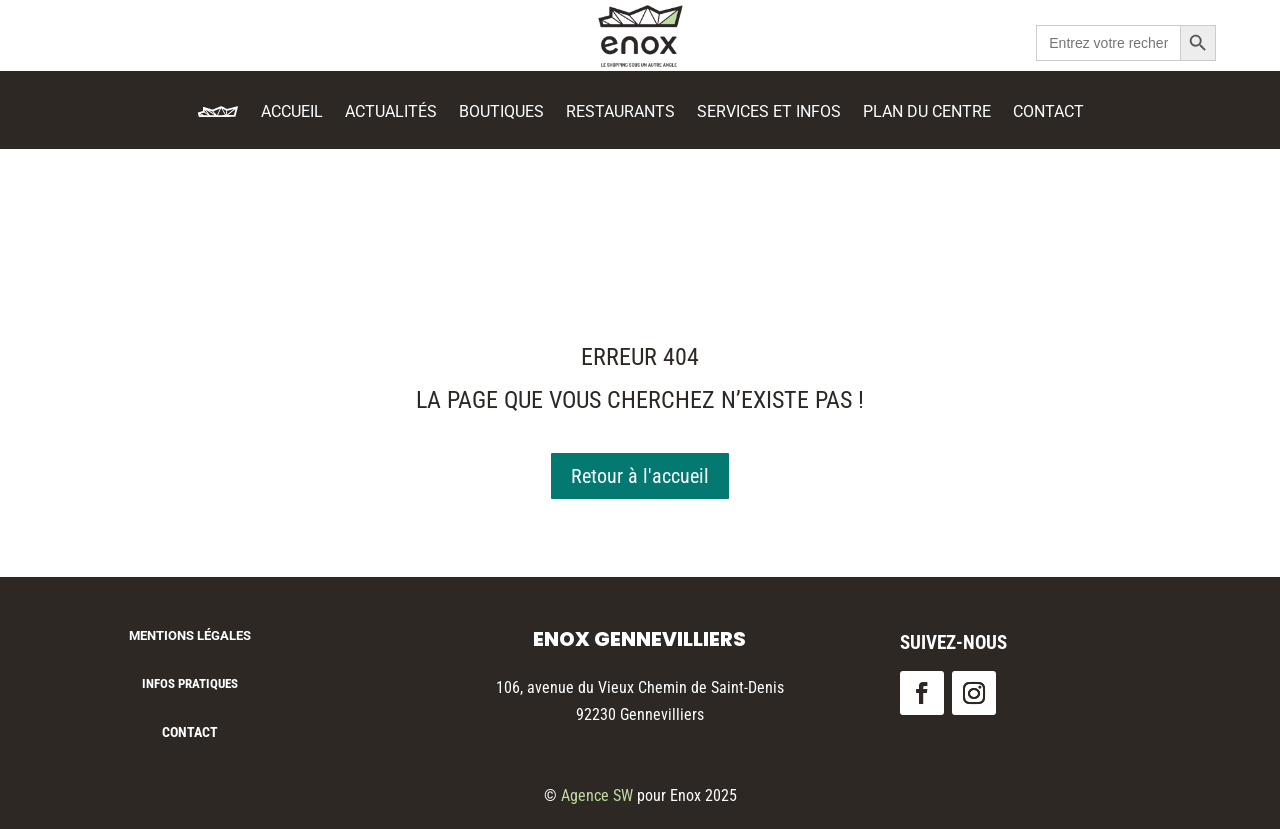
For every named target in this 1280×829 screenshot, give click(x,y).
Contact (1048, 112)
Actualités (391, 112)
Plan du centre (927, 112)
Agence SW (597, 795)
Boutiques (501, 112)
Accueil (292, 112)
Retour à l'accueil (640, 476)
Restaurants (620, 112)
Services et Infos (769, 112)
